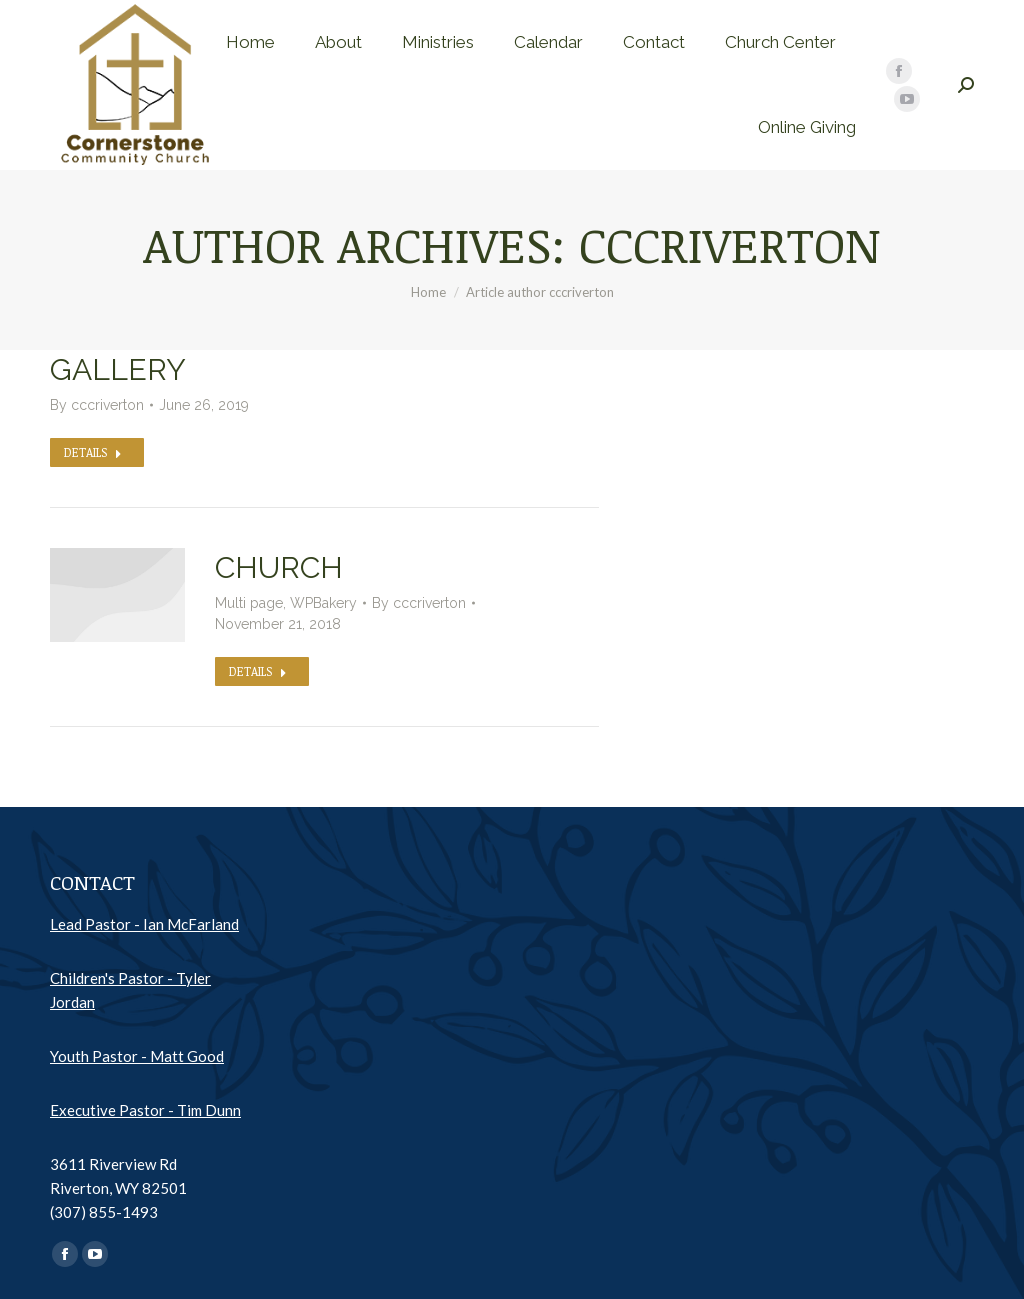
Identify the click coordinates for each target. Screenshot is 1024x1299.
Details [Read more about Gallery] (93, 452)
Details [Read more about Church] (258, 671)
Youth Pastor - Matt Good (137, 1056)
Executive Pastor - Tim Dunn (145, 1110)
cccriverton (730, 244)
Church (279, 567)
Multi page (249, 603)
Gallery (118, 369)
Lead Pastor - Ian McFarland (144, 924)
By (97, 405)
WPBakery (323, 603)
